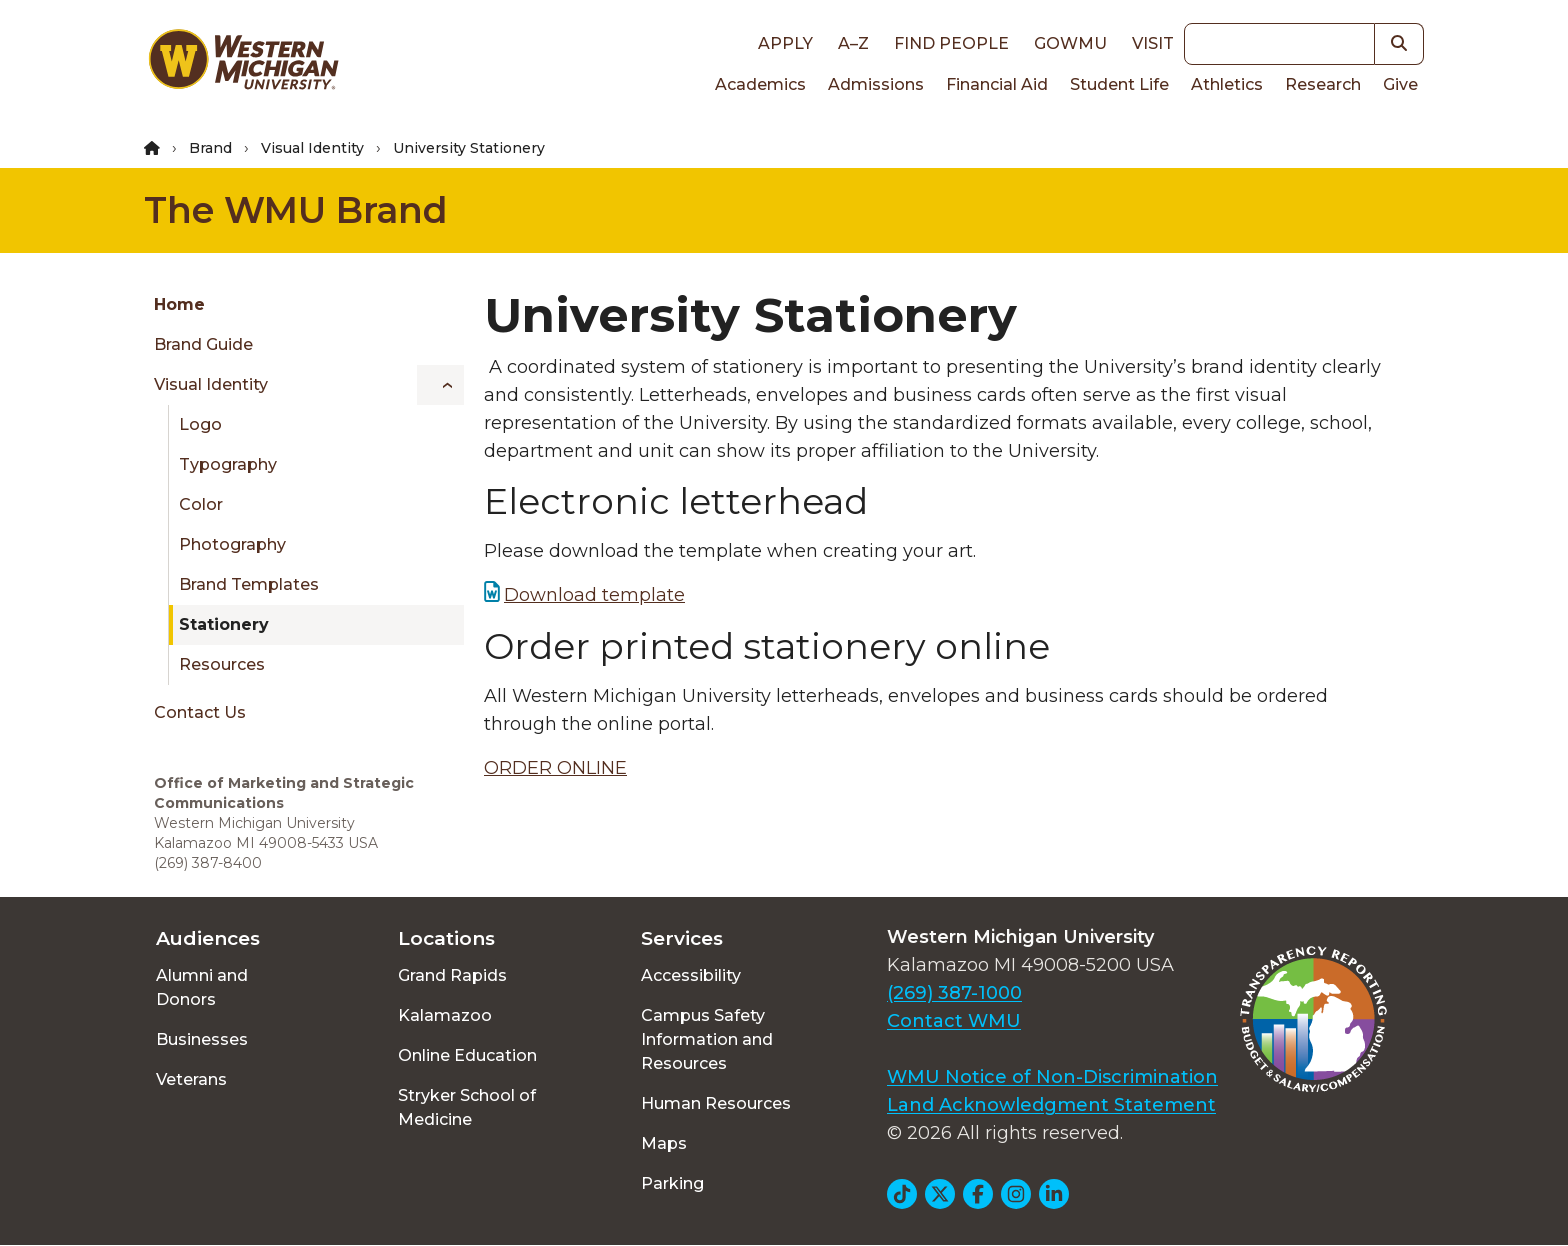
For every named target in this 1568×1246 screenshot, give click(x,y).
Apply (785, 43)
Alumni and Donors (202, 987)
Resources (222, 664)
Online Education (467, 1055)
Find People (951, 43)
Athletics (1227, 84)
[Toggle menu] (440, 385)
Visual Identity (312, 148)
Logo (200, 424)
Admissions (876, 84)
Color (201, 504)
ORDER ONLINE (555, 768)
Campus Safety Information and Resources (707, 1039)
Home (179, 304)
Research (1323, 84)
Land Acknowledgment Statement (1051, 1105)
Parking (672, 1183)
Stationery (224, 624)
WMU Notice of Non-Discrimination (1052, 1077)
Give (1400, 84)
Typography (228, 464)
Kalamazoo (445, 1015)
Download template (594, 595)
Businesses (202, 1039)
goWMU (1070, 43)
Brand (210, 148)
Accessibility (691, 975)
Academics (760, 84)
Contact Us (200, 712)
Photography (232, 544)
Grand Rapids (452, 975)
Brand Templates (249, 584)
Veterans (191, 1079)
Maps (664, 1143)
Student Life (1119, 84)
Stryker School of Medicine (467, 1107)
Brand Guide (203, 344)
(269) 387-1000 (954, 993)
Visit (1153, 43)
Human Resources (716, 1103)
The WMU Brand (296, 210)
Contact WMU (954, 1021)
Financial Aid (997, 84)
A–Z (853, 43)
